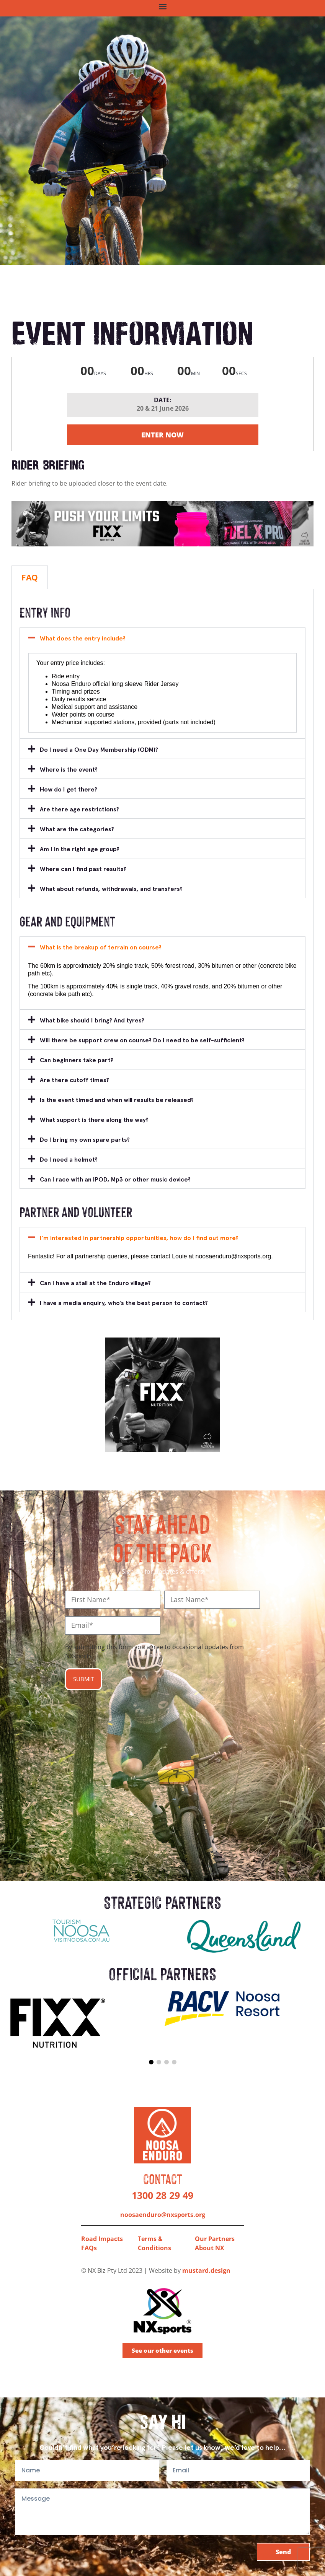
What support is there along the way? (94, 1119)
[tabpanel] (162, 954)
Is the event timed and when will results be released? (117, 1100)
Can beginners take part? (76, 1060)
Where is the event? (69, 769)
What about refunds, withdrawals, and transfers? (111, 888)
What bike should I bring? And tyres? (92, 1020)
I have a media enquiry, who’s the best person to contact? (124, 1303)
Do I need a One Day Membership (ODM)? (99, 749)
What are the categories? (77, 829)
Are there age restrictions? (79, 809)
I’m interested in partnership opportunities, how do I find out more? (139, 1238)
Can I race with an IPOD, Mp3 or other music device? (115, 1179)
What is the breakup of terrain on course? (101, 947)
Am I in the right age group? (79, 849)
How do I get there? (68, 789)
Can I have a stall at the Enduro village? (95, 1283)
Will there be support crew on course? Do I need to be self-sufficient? (142, 1040)
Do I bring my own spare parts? (85, 1139)
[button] (162, 6)
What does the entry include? (83, 638)
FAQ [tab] (29, 577)
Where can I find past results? (83, 869)
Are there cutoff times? (74, 1080)
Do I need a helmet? (69, 1159)
